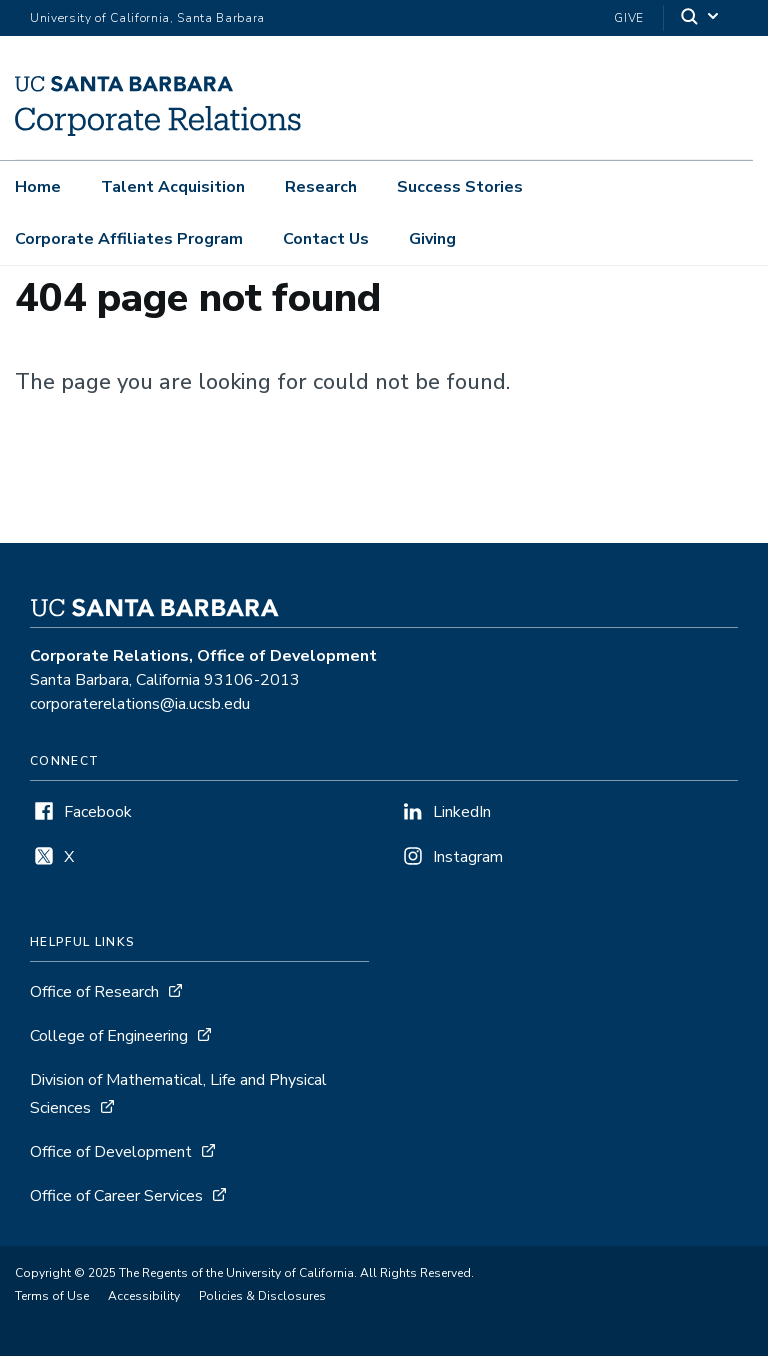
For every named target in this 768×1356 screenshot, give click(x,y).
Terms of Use (52, 1296)
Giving (432, 239)
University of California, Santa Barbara (147, 18)
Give (629, 18)
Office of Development (111, 1152)
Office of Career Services (116, 1196)
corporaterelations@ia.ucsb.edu (140, 704)
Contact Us (326, 239)
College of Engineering (109, 1036)
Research (321, 187)
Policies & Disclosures (262, 1296)
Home (38, 187)
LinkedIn (462, 812)
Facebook (98, 812)
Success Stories (460, 187)
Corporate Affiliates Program (129, 239)
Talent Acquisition (173, 187)
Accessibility (144, 1296)
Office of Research (94, 992)
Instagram (468, 857)
